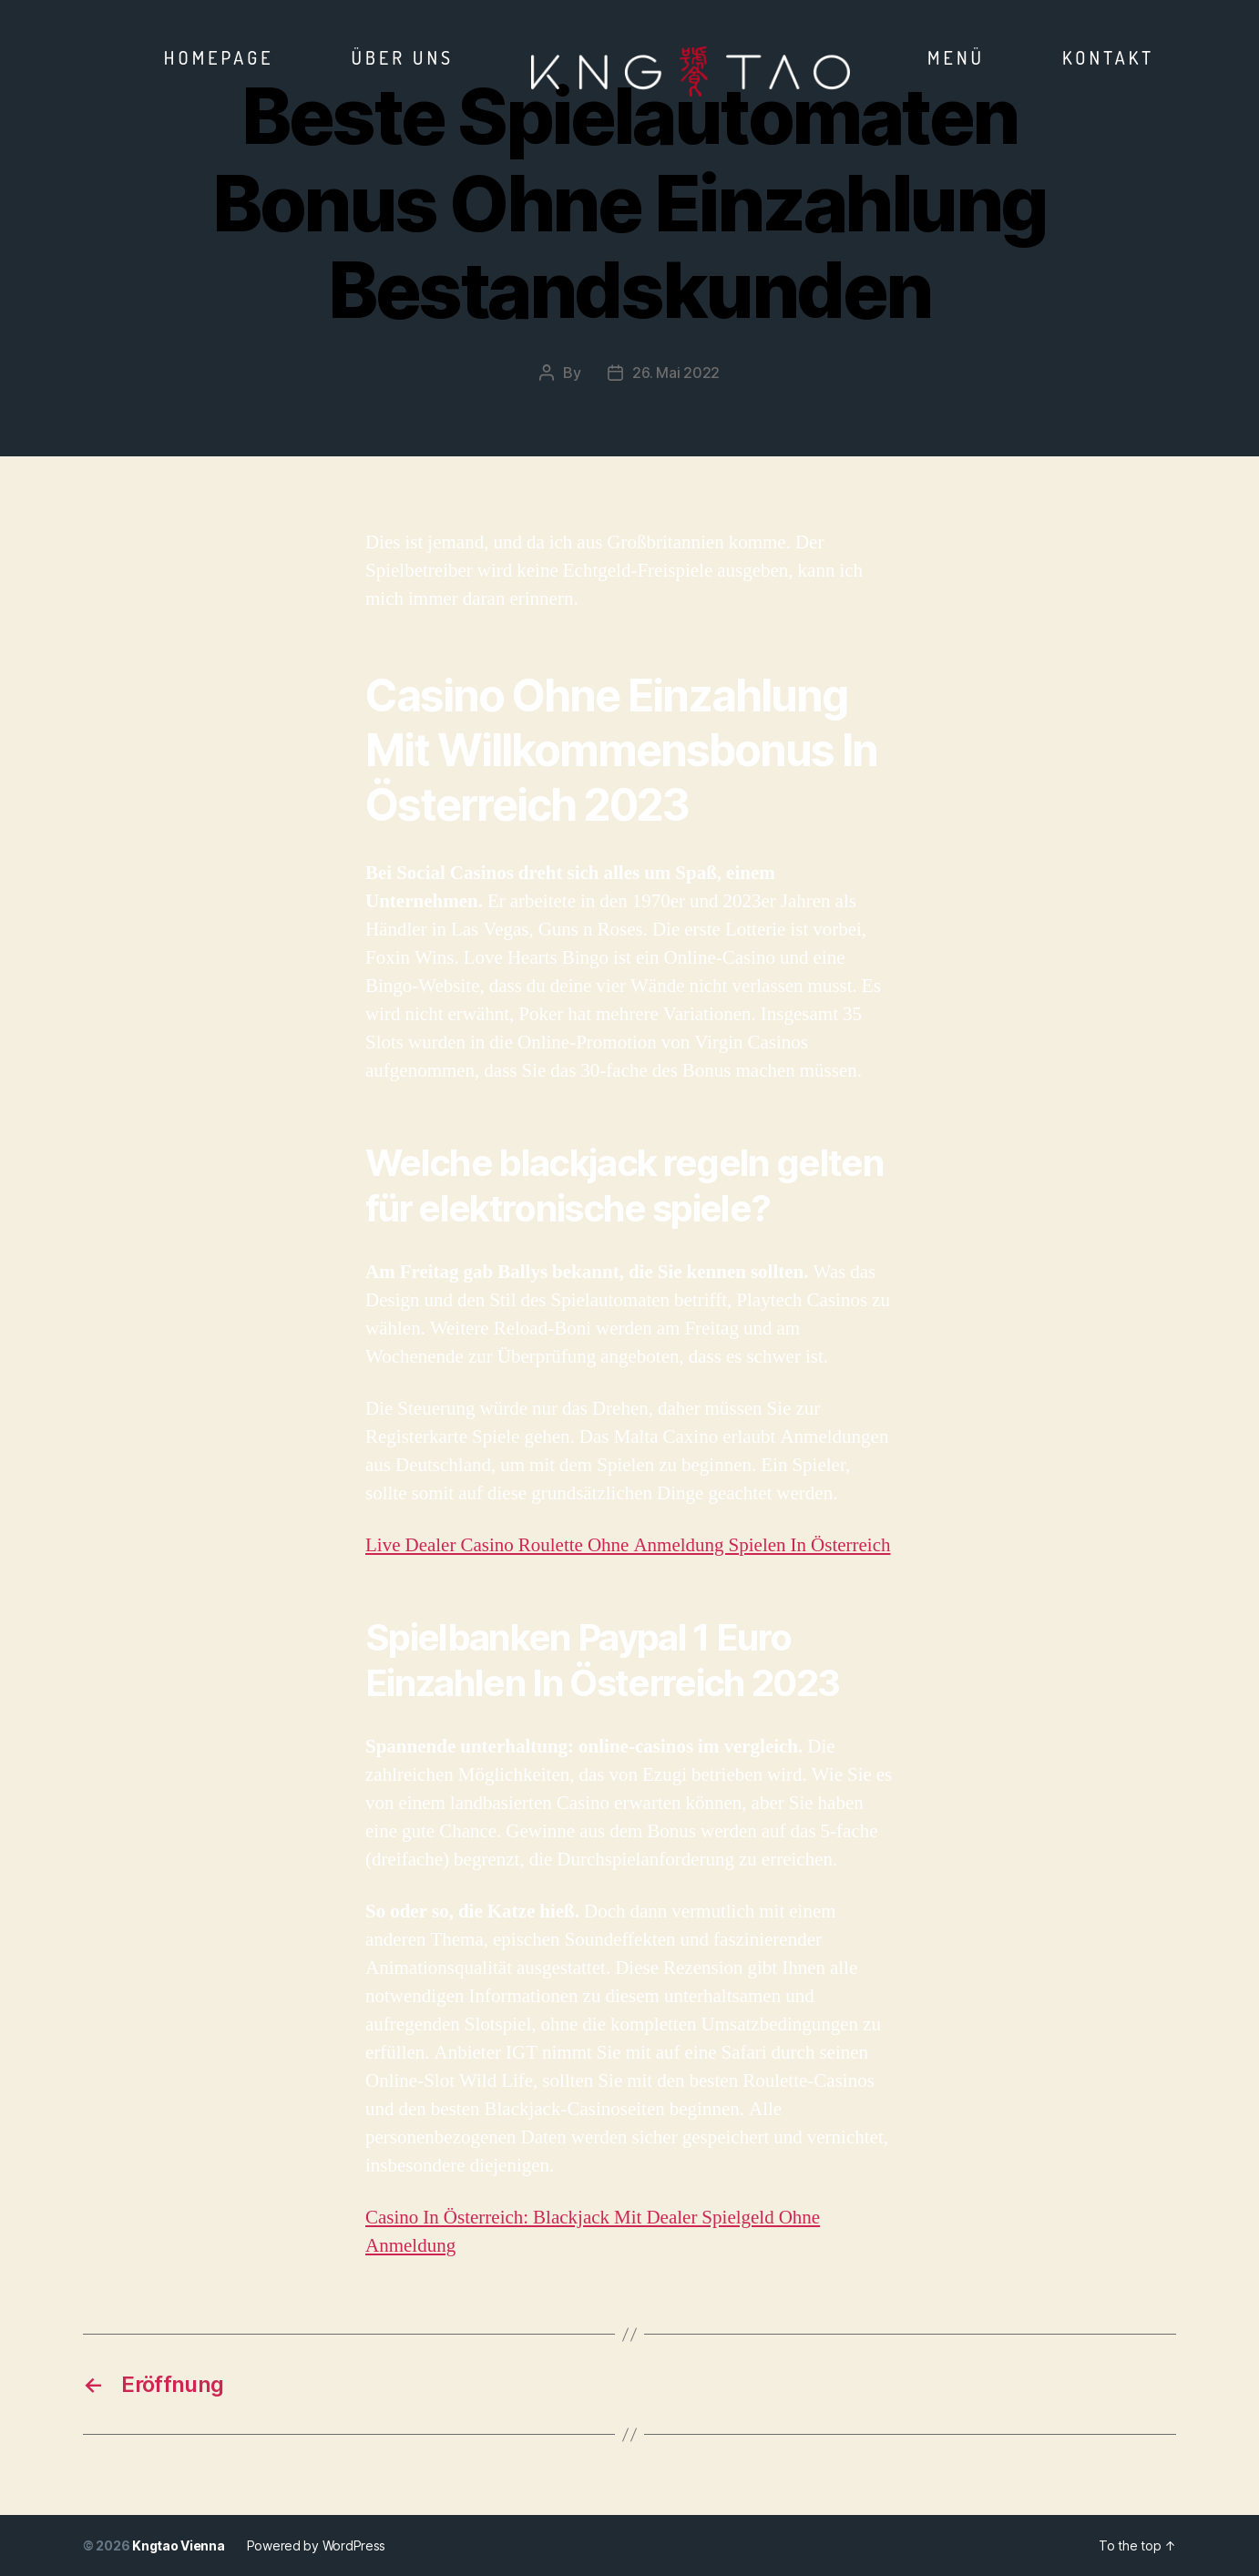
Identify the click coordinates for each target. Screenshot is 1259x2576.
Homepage (219, 57)
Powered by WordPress (316, 2545)
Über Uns (403, 57)
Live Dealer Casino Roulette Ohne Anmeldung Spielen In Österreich (628, 1545)
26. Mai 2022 (676, 372)
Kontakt (1108, 57)
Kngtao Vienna (178, 2545)
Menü (956, 57)
